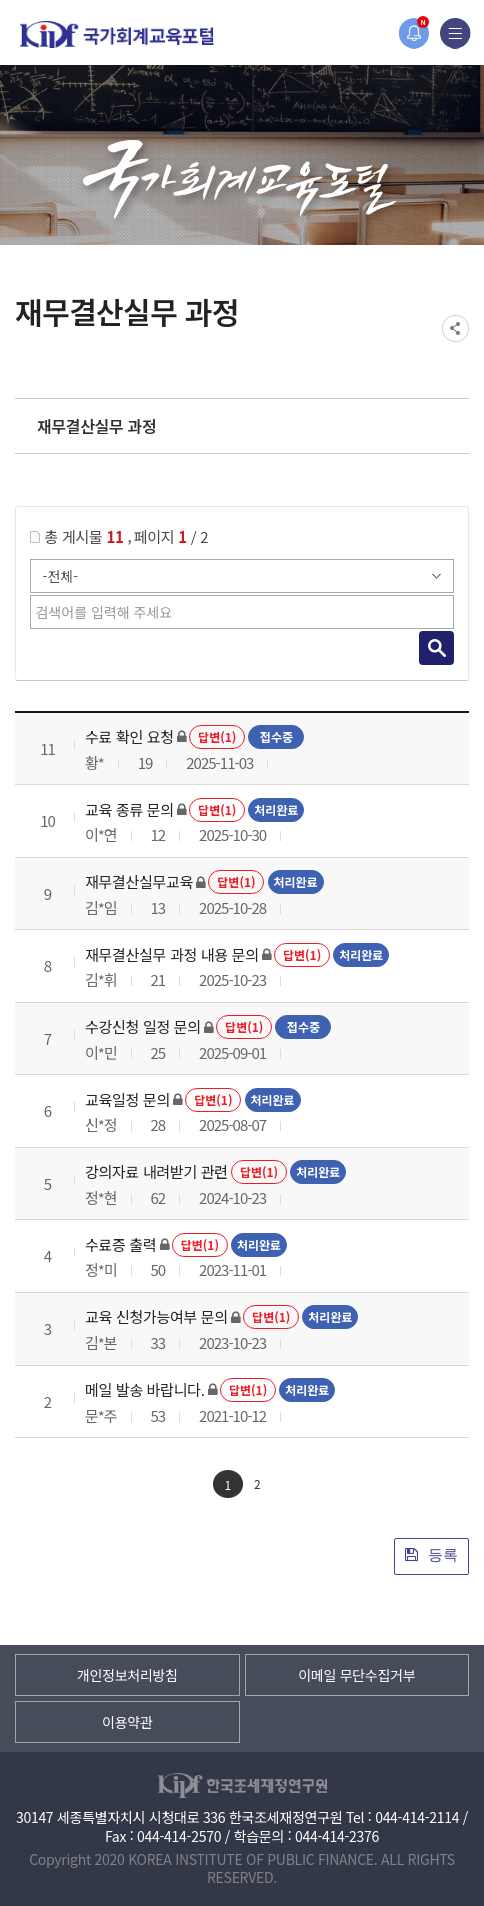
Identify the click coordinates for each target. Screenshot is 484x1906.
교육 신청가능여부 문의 (156, 1316)
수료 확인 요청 (129, 736)
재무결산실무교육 (139, 881)
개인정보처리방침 (127, 1675)
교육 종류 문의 (129, 809)
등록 (431, 1554)
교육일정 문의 (127, 1099)
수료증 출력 (120, 1244)
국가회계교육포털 (117, 34)
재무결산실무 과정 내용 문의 (172, 954)
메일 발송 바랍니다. (145, 1389)
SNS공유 (455, 328)
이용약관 (127, 1722)
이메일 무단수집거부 (356, 1675)
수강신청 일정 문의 (143, 1026)
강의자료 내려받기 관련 (156, 1171)
